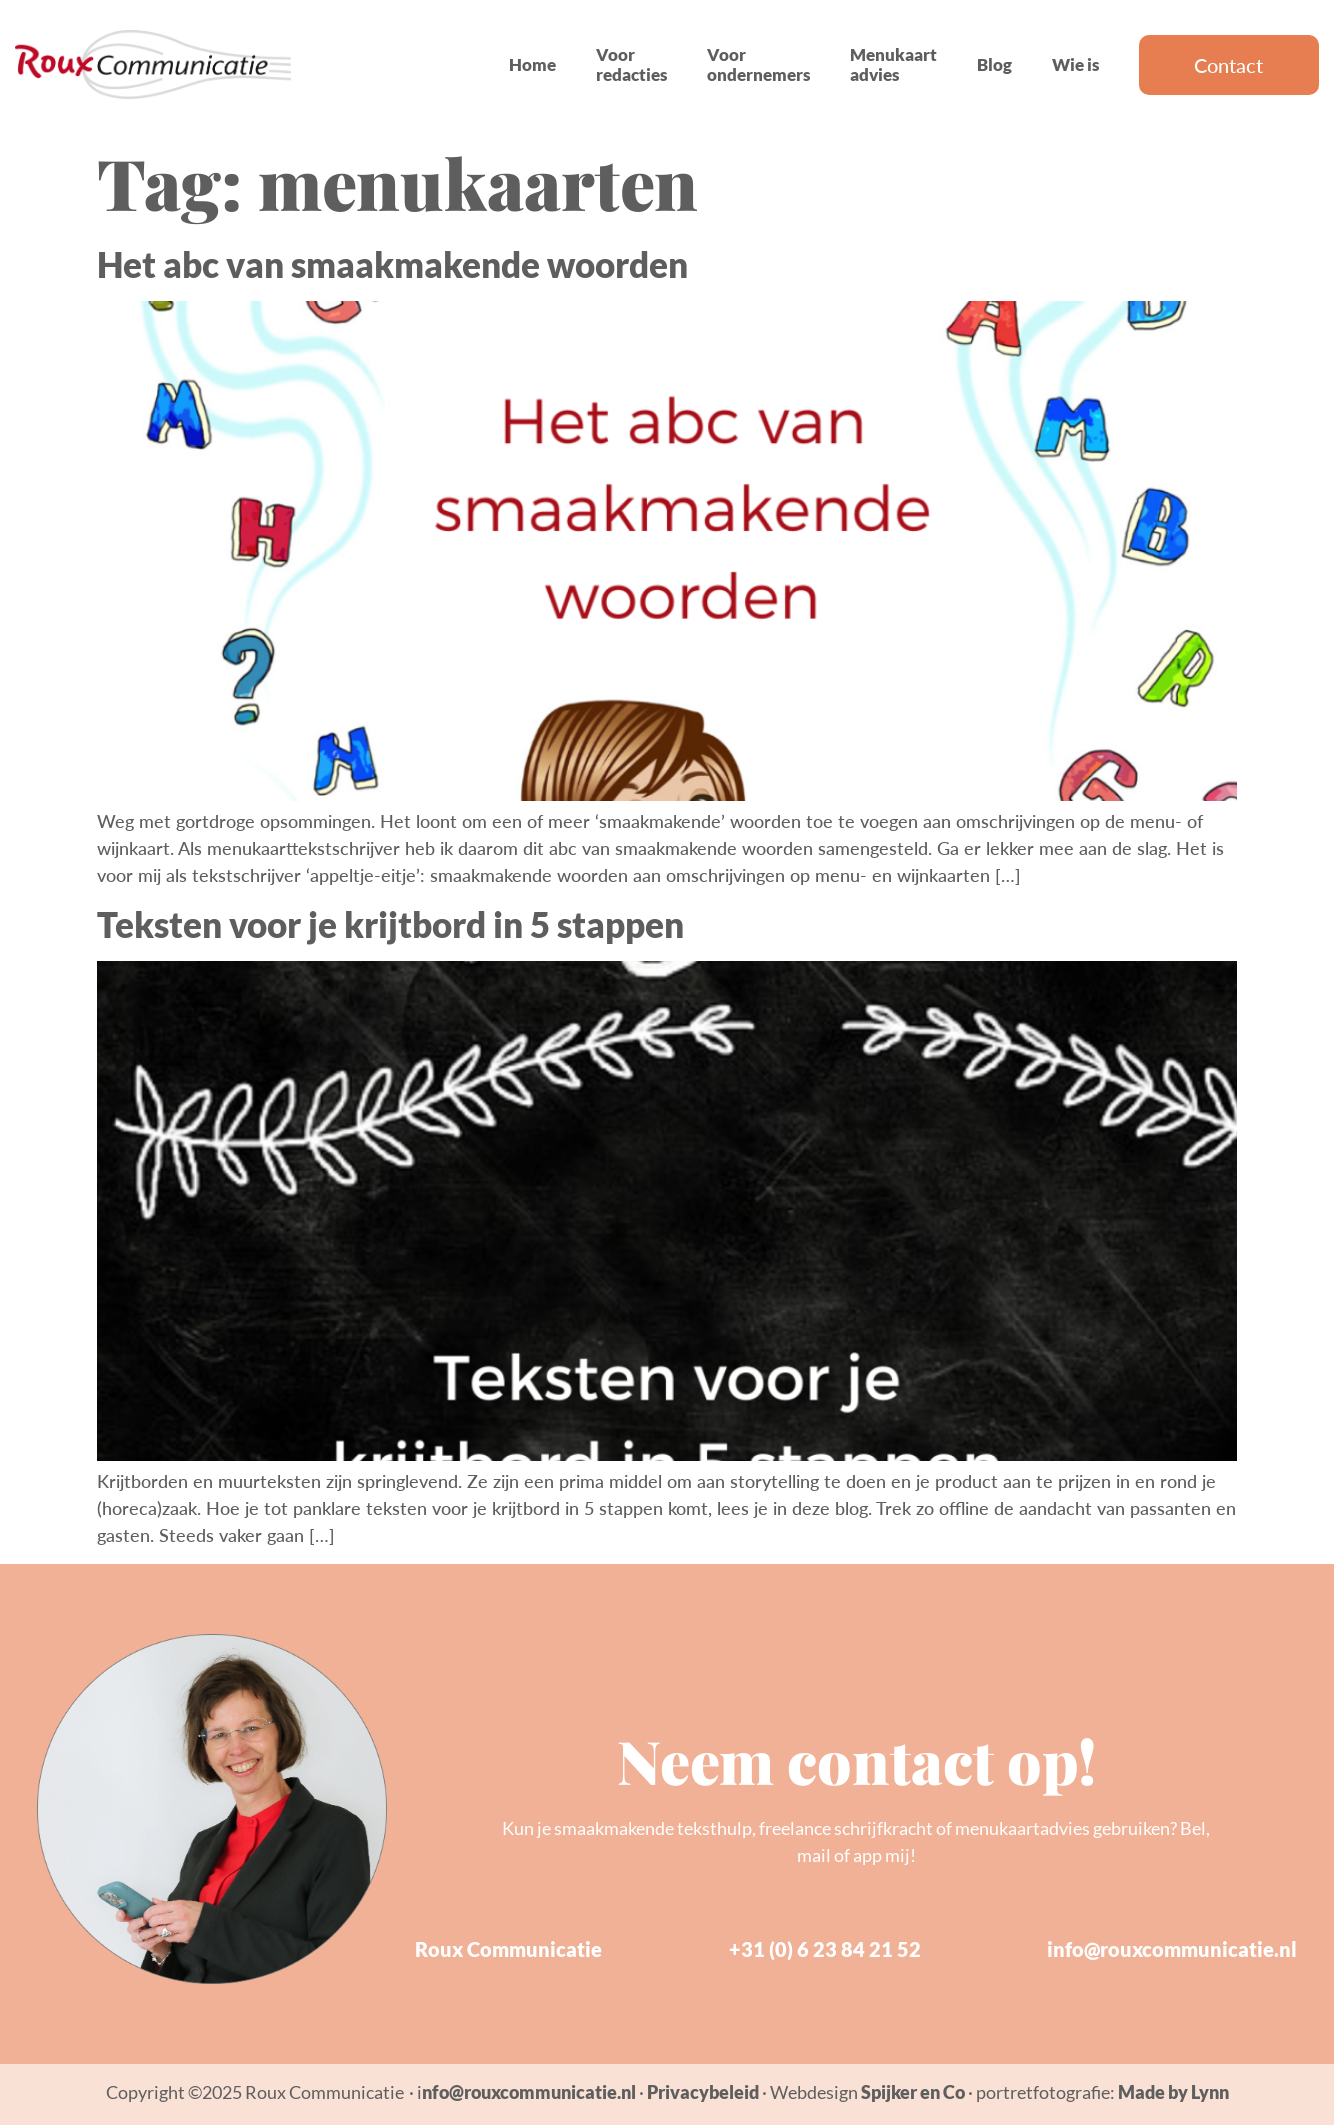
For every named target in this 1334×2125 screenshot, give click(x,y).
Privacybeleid (703, 2092)
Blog (994, 64)
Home (532, 64)
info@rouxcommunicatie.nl (1172, 1949)
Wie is (1075, 64)
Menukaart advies (893, 64)
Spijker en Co (913, 2092)
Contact (1228, 65)
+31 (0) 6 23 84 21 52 (825, 1949)
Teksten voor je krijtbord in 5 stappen (390, 924)
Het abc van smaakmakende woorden (392, 264)
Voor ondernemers (758, 64)
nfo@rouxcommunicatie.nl (529, 2092)
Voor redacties (631, 64)
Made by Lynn (1173, 2092)
